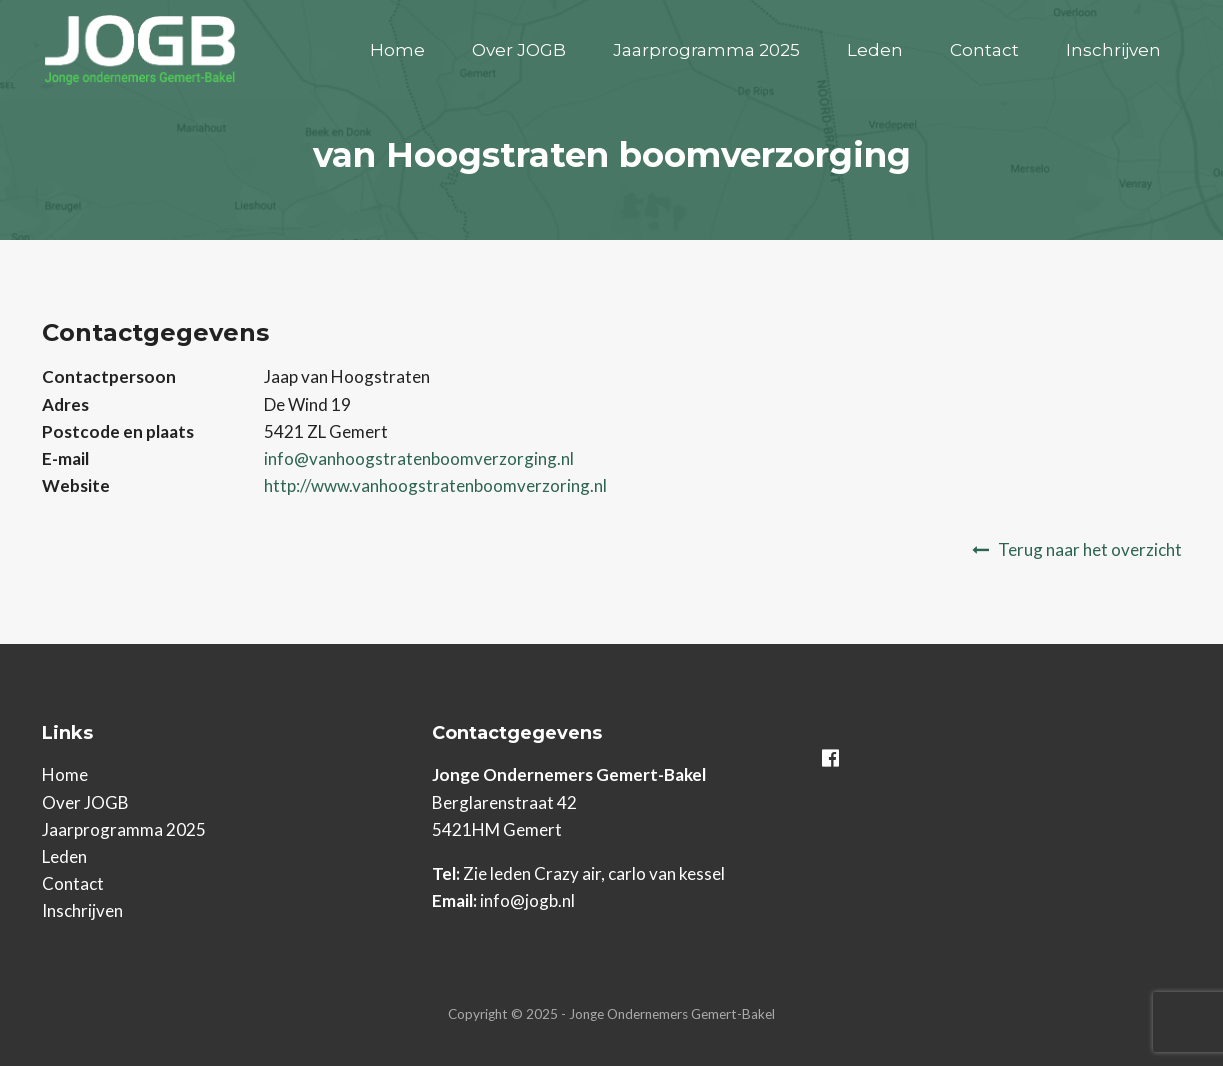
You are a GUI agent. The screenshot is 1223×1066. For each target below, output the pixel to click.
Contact (984, 50)
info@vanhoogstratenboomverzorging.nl (419, 458)
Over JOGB (519, 50)
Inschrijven (1113, 50)
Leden (875, 50)
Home (397, 50)
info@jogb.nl (527, 900)
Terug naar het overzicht (1090, 549)
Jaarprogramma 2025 (706, 50)
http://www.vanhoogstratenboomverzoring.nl (435, 485)
